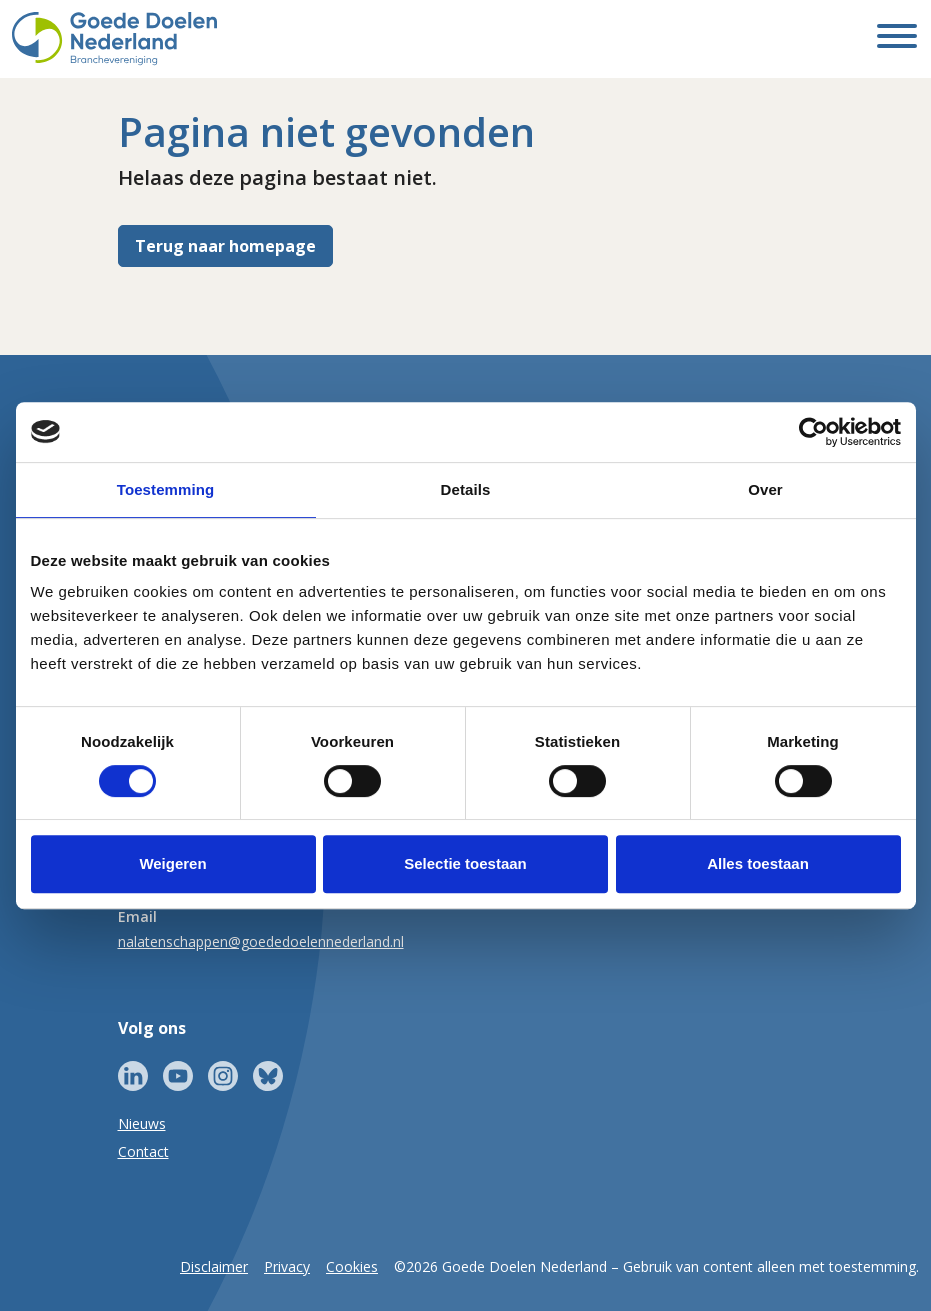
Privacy (287, 1266)
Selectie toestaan (465, 863)
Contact (143, 1151)
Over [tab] (765, 489)
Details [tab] (466, 489)
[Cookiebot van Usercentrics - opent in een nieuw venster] (813, 432)
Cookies (352, 1266)
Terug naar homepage (225, 246)
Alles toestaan (758, 863)
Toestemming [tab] (166, 489)
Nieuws (142, 1123)
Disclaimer (214, 1266)
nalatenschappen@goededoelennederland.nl (261, 941)
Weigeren (172, 863)
